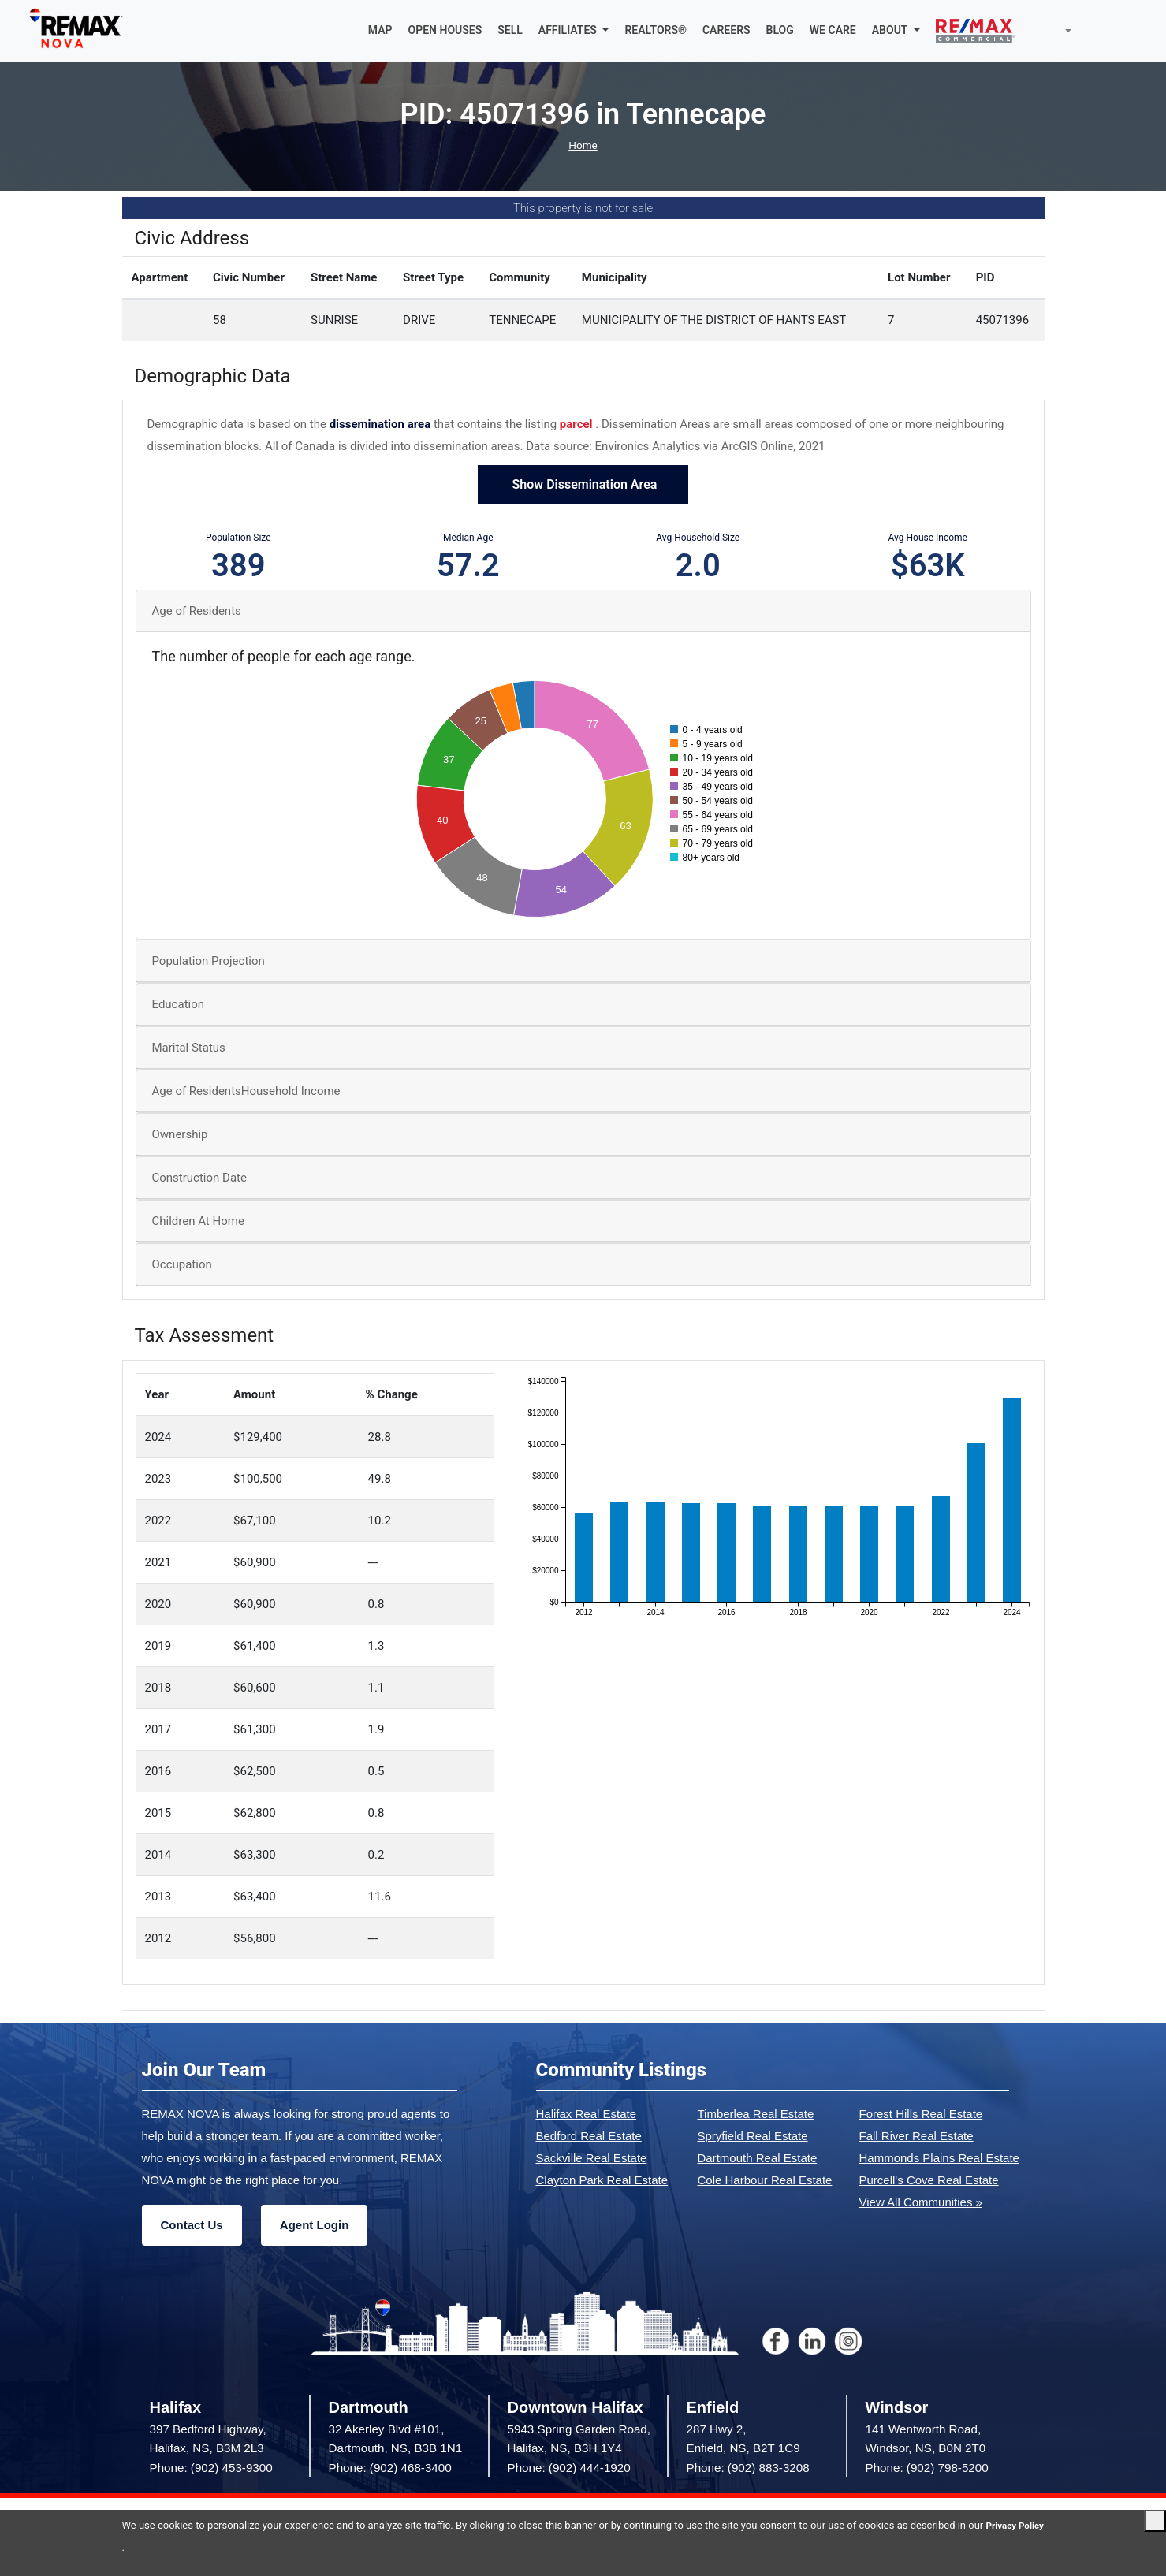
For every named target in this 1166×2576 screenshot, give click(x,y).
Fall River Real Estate (916, 2137)
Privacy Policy (154, 2547)
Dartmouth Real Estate (758, 2159)
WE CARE (833, 31)
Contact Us (192, 2226)
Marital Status (188, 1050)
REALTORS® (655, 31)
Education (178, 1007)
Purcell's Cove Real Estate (929, 2181)
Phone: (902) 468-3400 (390, 2469)
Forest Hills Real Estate (921, 2115)
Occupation (182, 1267)
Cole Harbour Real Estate (765, 2181)
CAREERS (726, 31)
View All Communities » (920, 2203)
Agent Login (314, 2226)
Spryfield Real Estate (753, 2137)
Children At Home (198, 1223)
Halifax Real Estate (586, 2115)
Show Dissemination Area (583, 486)
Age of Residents (196, 612)
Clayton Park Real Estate (602, 2181)
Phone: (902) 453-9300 (211, 2469)
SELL (510, 31)
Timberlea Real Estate (756, 2115)
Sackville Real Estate (591, 2159)
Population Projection (208, 963)
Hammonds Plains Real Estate (939, 2159)
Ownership (180, 1137)
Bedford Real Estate (589, 2137)
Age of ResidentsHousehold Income (246, 1093)
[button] (574, 31)
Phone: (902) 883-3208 (748, 2469)
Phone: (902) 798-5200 (927, 2469)
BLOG (780, 31)
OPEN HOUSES (445, 31)
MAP (380, 31)
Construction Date (199, 1180)
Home (582, 147)
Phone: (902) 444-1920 (569, 2469)
